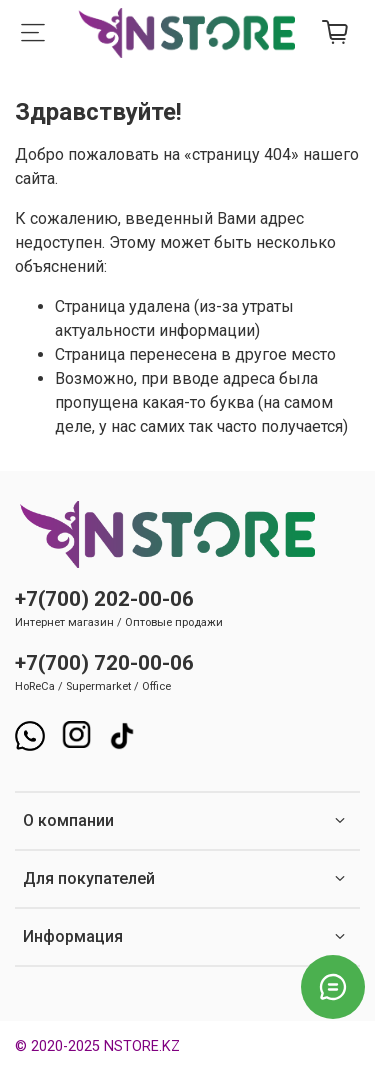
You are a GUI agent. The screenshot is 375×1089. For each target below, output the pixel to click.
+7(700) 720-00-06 (104, 663)
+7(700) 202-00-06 (104, 599)
